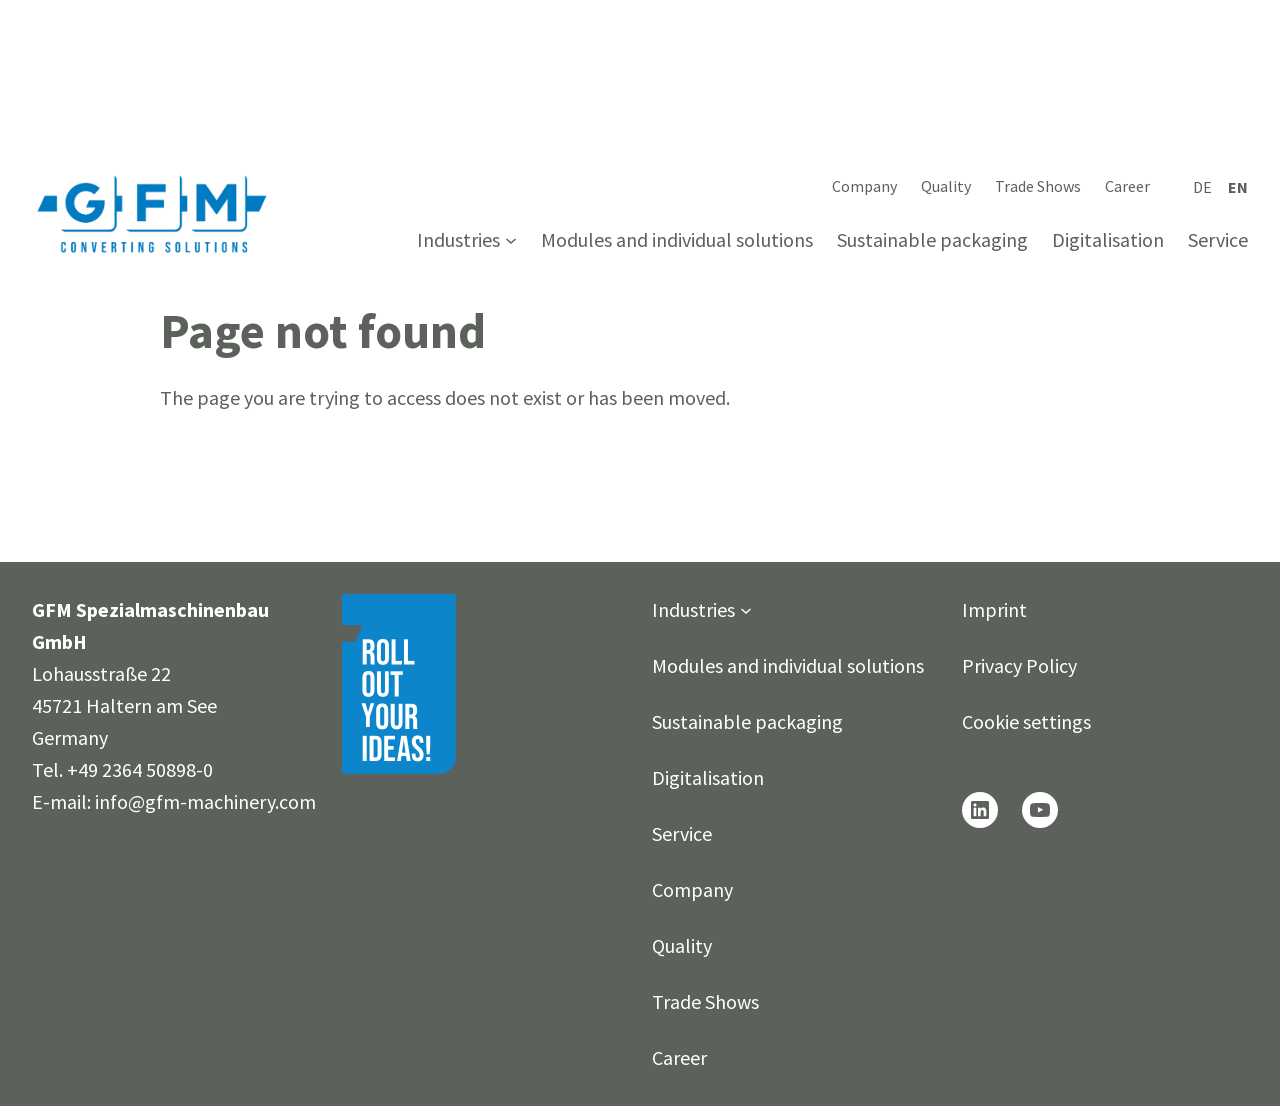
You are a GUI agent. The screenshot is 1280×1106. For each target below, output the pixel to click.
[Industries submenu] (511, 240)
